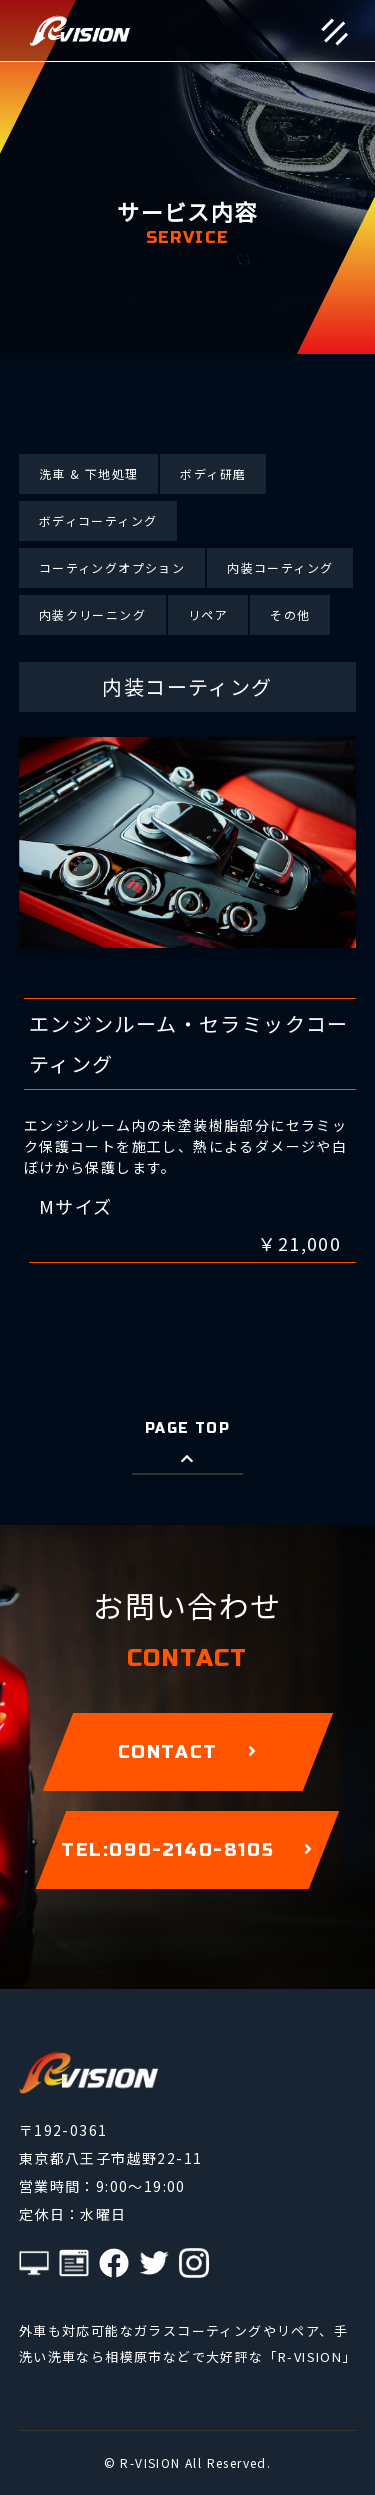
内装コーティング (280, 567)
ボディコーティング (98, 520)
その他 (290, 614)
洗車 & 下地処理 (89, 473)
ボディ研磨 (213, 473)
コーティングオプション (112, 567)
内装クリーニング (92, 614)
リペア (208, 614)
